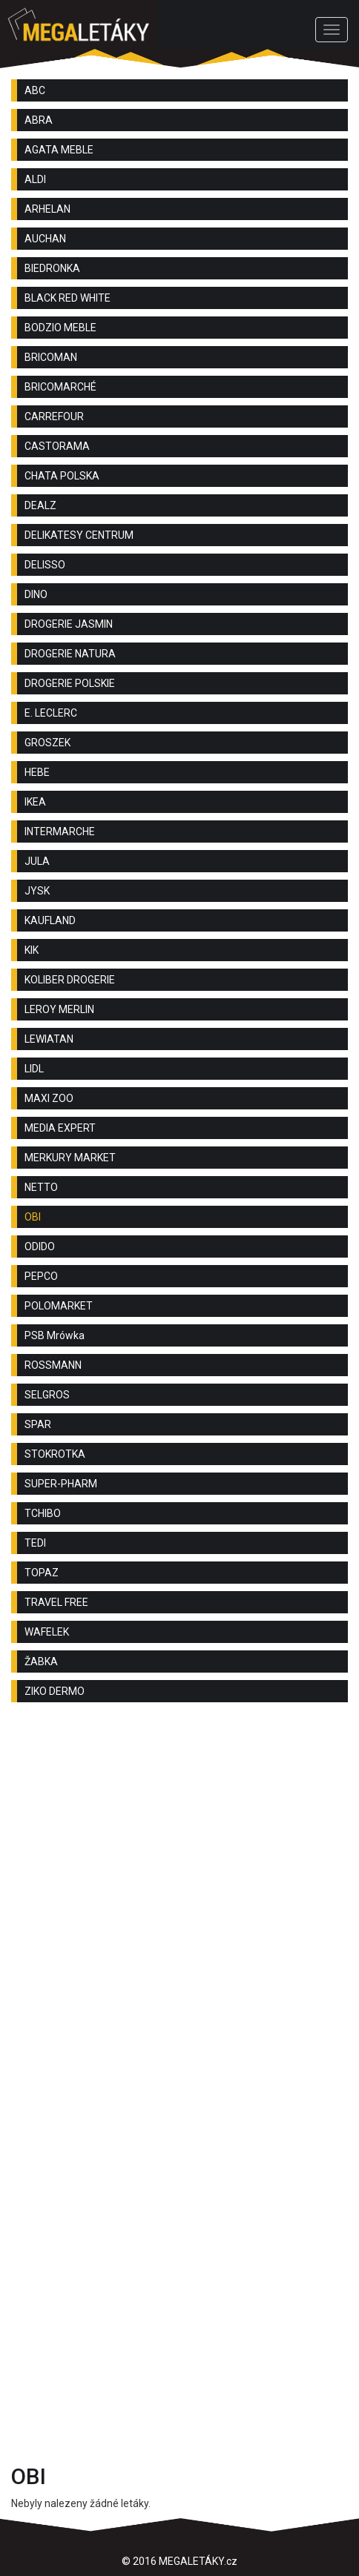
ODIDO (39, 1246)
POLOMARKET (58, 1306)
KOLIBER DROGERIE (69, 980)
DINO (35, 594)
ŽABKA (41, 1661)
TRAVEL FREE (56, 1602)
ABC (34, 90)
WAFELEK (46, 1632)
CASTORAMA (57, 446)
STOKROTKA (54, 1454)
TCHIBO (42, 1513)
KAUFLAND (50, 920)
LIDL (34, 1069)
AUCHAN (45, 239)
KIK (31, 950)
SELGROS (47, 1395)
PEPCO (41, 1276)
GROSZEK (47, 742)
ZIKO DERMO (54, 1691)
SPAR (37, 1424)
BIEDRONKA (52, 268)
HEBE (37, 772)
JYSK (37, 891)
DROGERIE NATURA (70, 654)
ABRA (38, 120)
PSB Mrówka (54, 1335)
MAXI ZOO (48, 1098)
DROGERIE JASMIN (68, 624)
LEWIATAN (48, 1039)
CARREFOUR (54, 416)
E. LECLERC (50, 713)
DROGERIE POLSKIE (69, 683)
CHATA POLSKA (61, 476)
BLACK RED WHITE (67, 298)
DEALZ (40, 505)
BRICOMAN (50, 357)
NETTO (41, 1187)
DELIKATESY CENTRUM (79, 535)
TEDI (35, 1543)
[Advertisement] (179, 1907)
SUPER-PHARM (60, 1484)
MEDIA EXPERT (60, 1128)
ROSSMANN (53, 1365)
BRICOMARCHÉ (60, 387)
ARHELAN (47, 209)
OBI (32, 1217)
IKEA (35, 802)
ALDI (35, 179)
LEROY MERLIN (59, 1009)
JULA (37, 861)
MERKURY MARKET (70, 1157)
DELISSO (44, 565)
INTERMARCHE (59, 831)
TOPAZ (41, 1573)
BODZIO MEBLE (60, 327)
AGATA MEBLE (58, 150)
